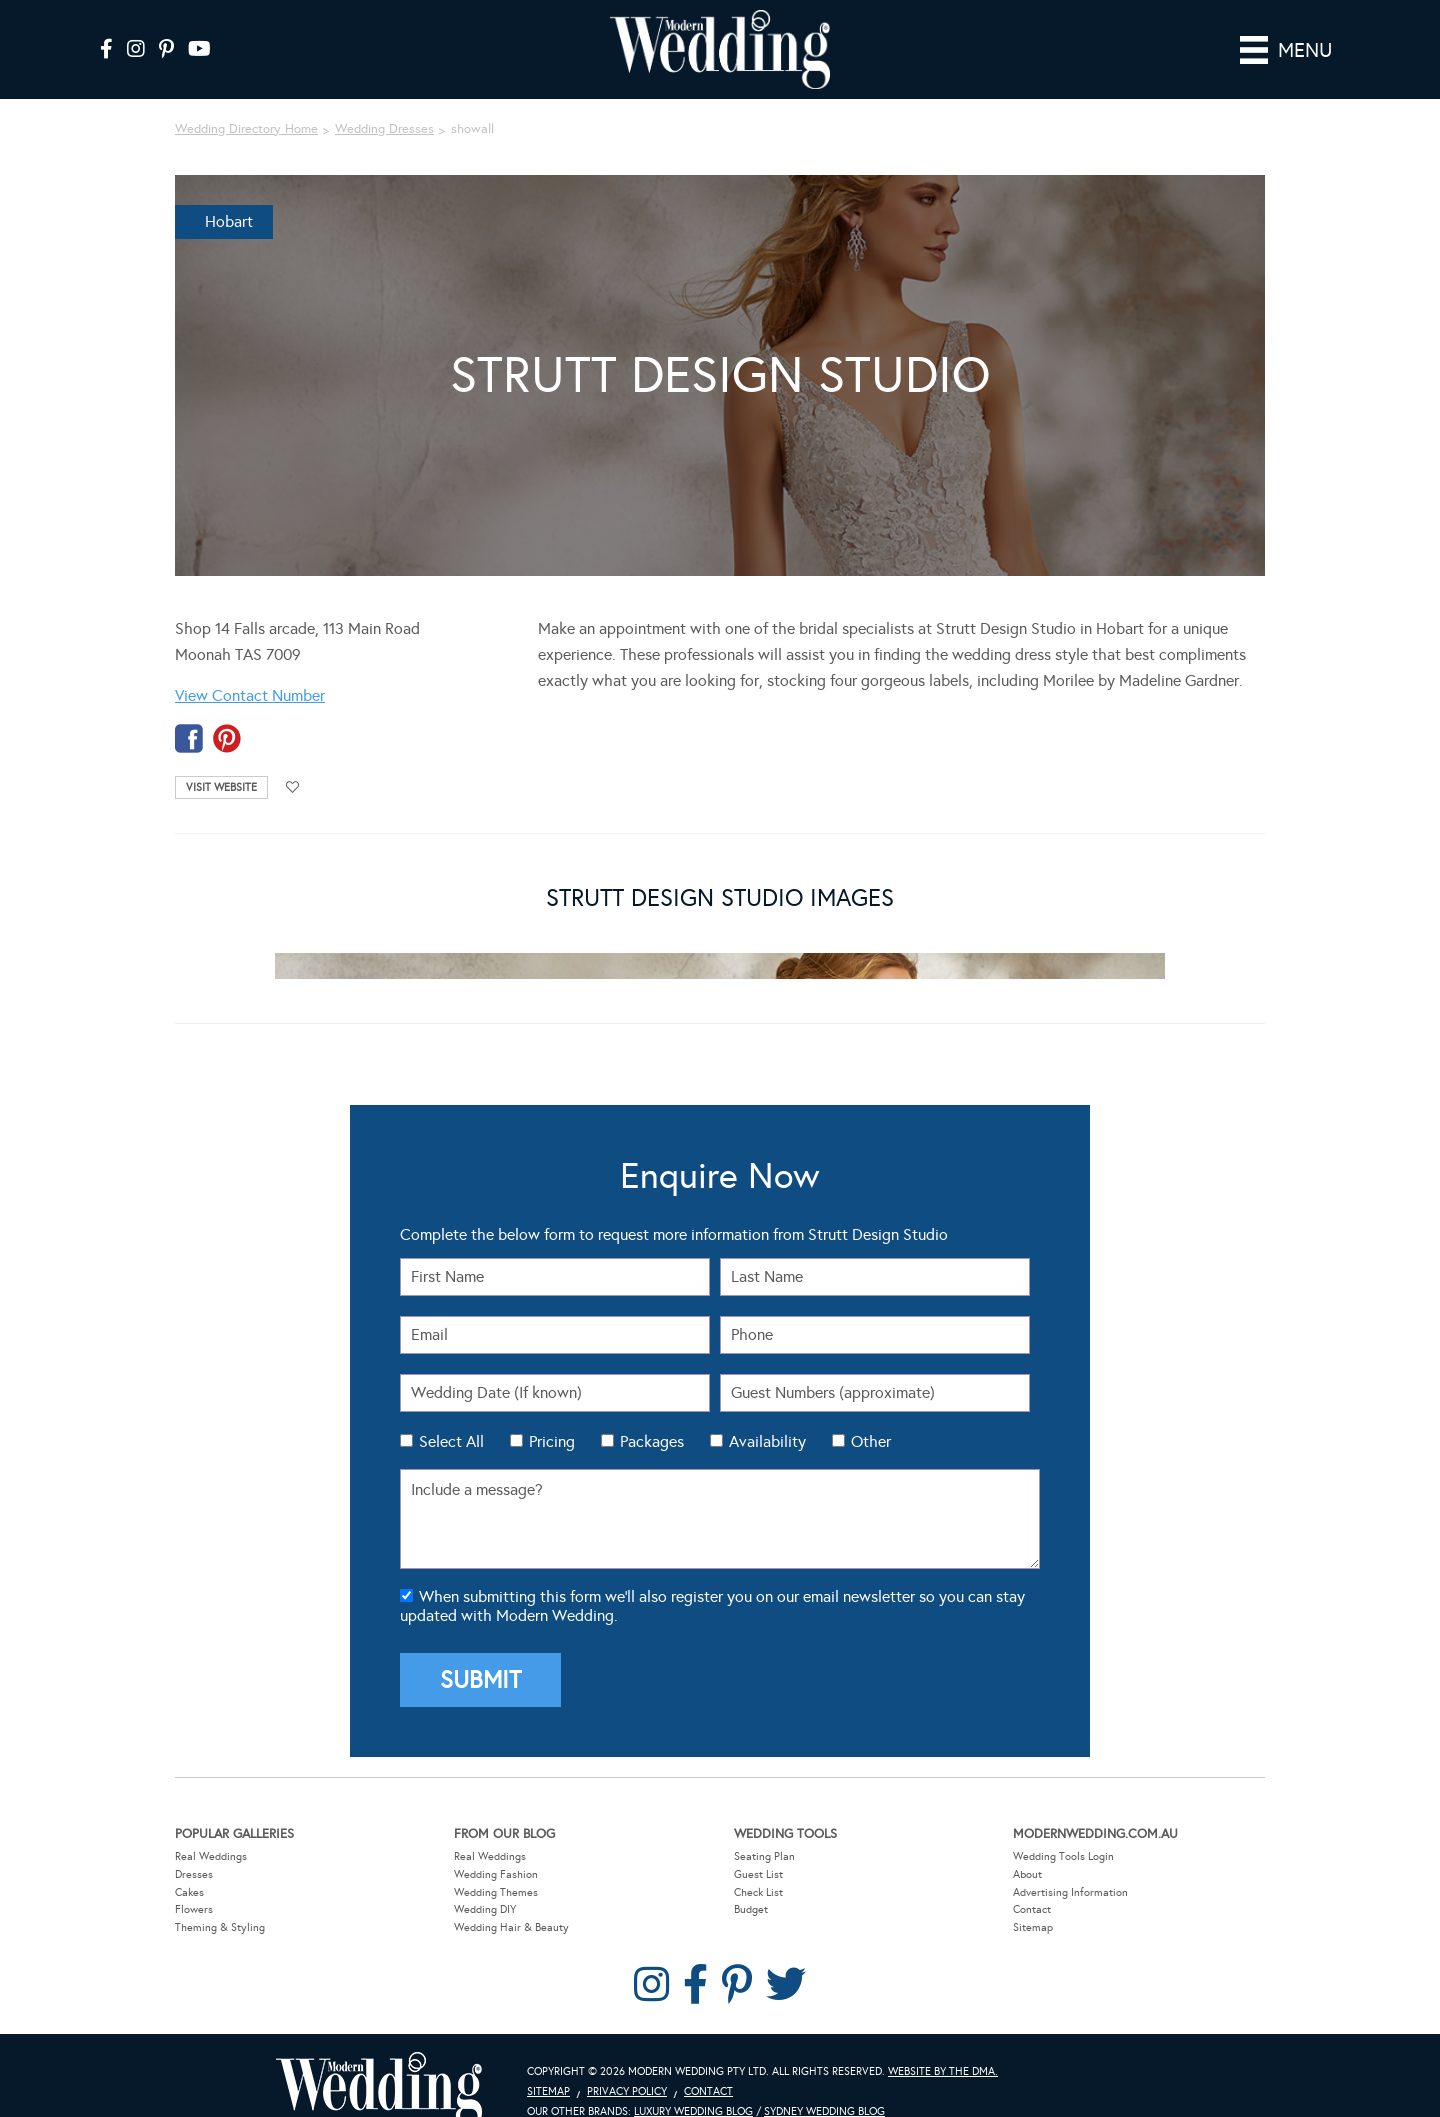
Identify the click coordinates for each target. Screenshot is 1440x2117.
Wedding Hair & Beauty (511, 1899)
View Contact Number (250, 667)
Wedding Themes (496, 1863)
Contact (1032, 1881)
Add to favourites (293, 759)
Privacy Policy (627, 2063)
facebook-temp (189, 710)
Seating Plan (764, 1828)
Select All (451, 1413)
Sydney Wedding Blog (824, 2083)
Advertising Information (1070, 1863)
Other (871, 1413)
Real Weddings (211, 1828)
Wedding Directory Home (246, 101)
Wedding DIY (485, 1881)
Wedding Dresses (384, 101)
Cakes (189, 1863)
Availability (767, 1413)
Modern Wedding (379, 2061)
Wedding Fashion (496, 1846)
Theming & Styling (220, 1899)
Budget (751, 1881)
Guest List (758, 1846)
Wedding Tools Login (1063, 1828)
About (1027, 1846)
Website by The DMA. (943, 2043)
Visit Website (221, 759)
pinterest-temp (227, 710)
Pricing (552, 1413)
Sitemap (1033, 1899)
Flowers (194, 1881)
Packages (652, 1413)
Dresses (194, 1846)
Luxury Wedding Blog (693, 2083)
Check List (758, 1863)
